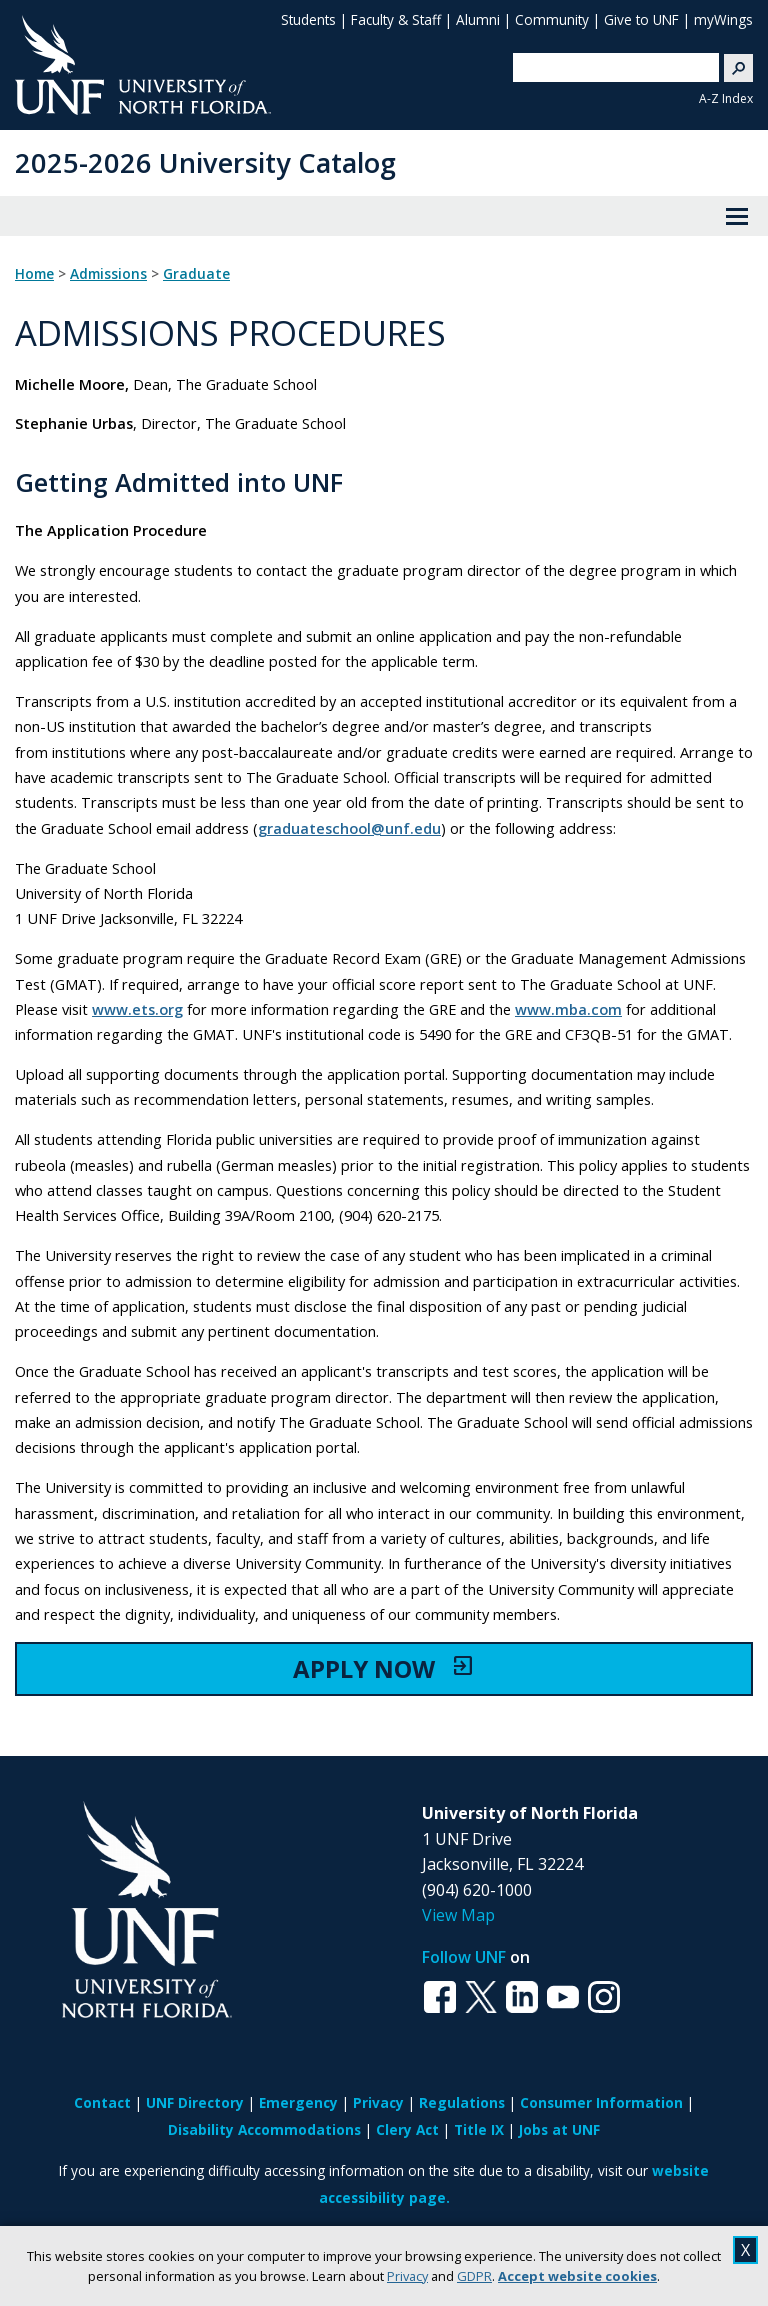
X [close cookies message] (745, 2250)
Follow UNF (464, 1957)
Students (308, 19)
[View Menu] (737, 216)
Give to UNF (641, 19)
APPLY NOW (384, 1668)
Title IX (479, 2129)
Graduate (196, 274)
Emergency (298, 2102)
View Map (458, 1915)
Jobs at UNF (559, 2129)
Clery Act (407, 2129)
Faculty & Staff (396, 19)
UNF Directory (195, 2102)
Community (552, 19)
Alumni (478, 19)
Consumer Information (601, 2102)
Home (34, 274)
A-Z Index (726, 98)
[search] (608, 67)
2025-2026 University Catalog (205, 162)
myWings (723, 19)
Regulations (462, 2102)
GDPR (474, 2276)
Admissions (108, 274)
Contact (102, 2102)
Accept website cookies (577, 2276)
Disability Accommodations (264, 2129)
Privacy (407, 2276)
